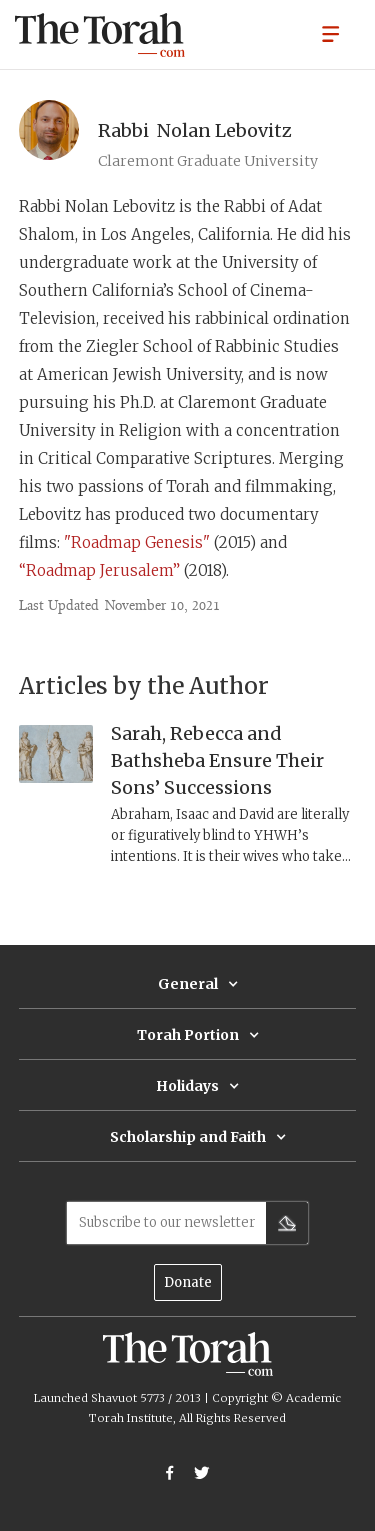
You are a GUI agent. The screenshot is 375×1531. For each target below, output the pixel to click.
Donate (188, 1282)
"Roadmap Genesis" (137, 542)
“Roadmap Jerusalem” (99, 570)
